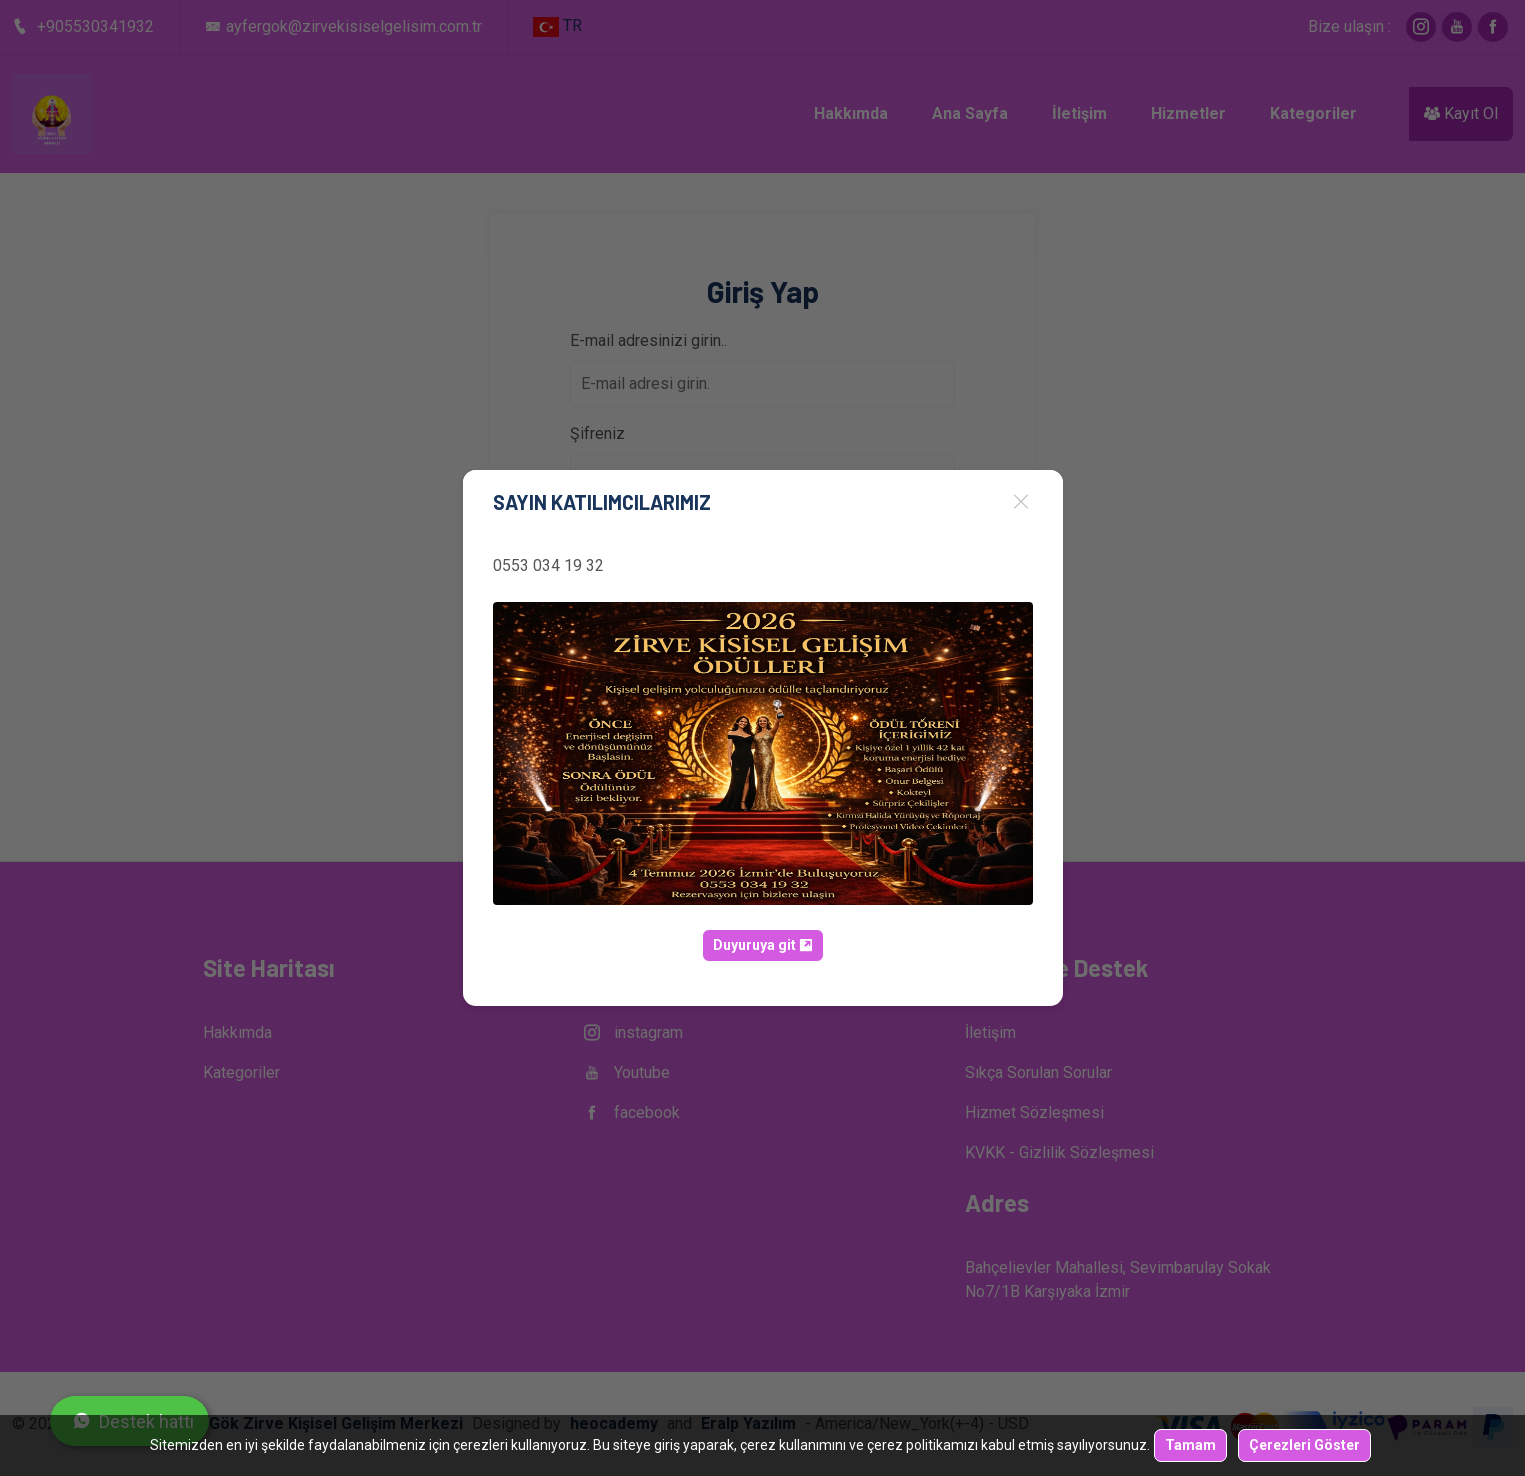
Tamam (1190, 1445)
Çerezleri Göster (1304, 1445)
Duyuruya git (763, 945)
